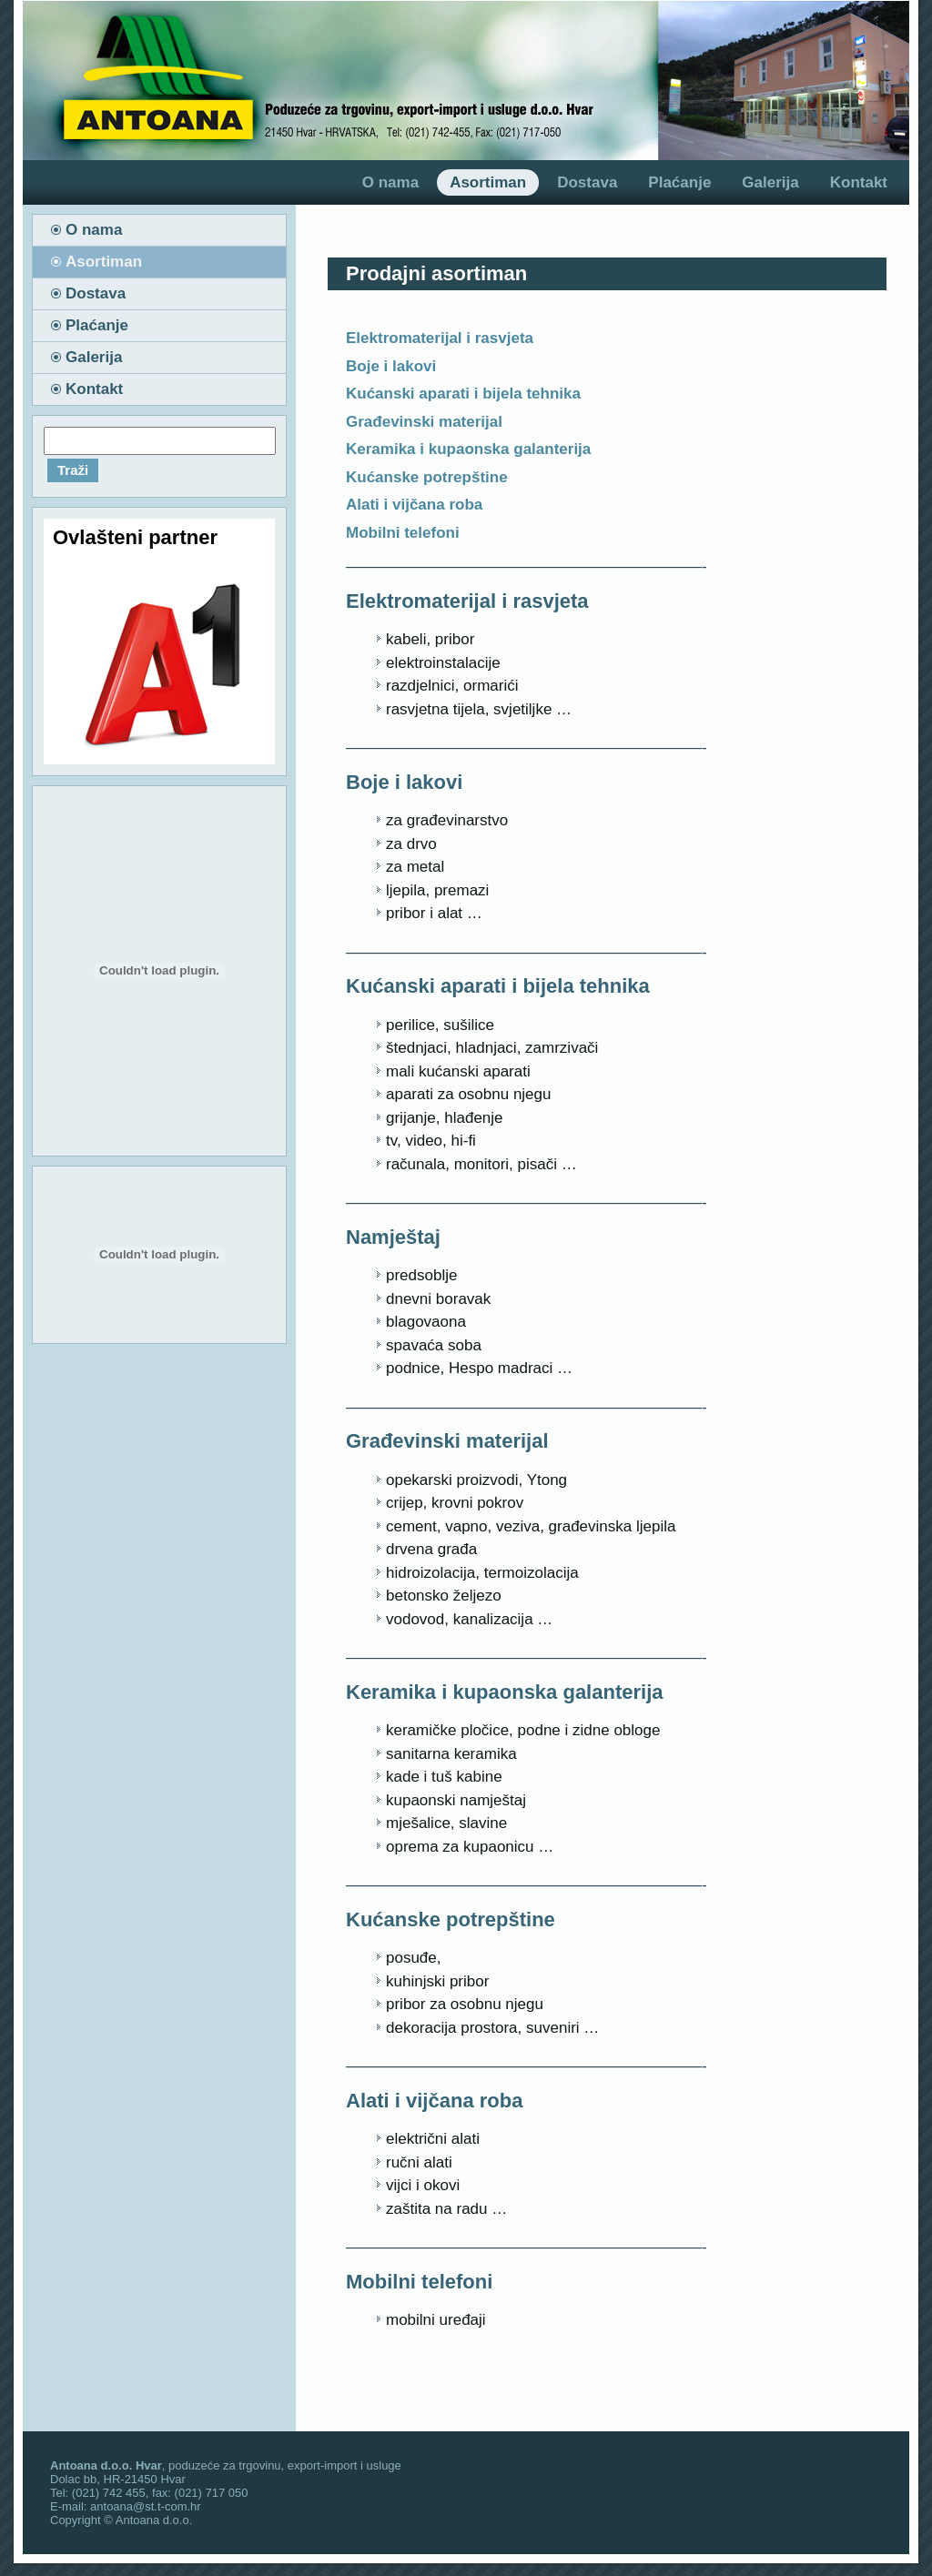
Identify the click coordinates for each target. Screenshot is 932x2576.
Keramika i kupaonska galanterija (468, 449)
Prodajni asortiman (436, 273)
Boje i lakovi (391, 366)
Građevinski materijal (424, 421)
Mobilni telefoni (403, 532)
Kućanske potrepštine (427, 477)
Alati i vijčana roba (414, 504)
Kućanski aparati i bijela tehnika (463, 393)
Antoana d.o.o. (154, 2520)
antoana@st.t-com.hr (145, 2506)
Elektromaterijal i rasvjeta (439, 338)
